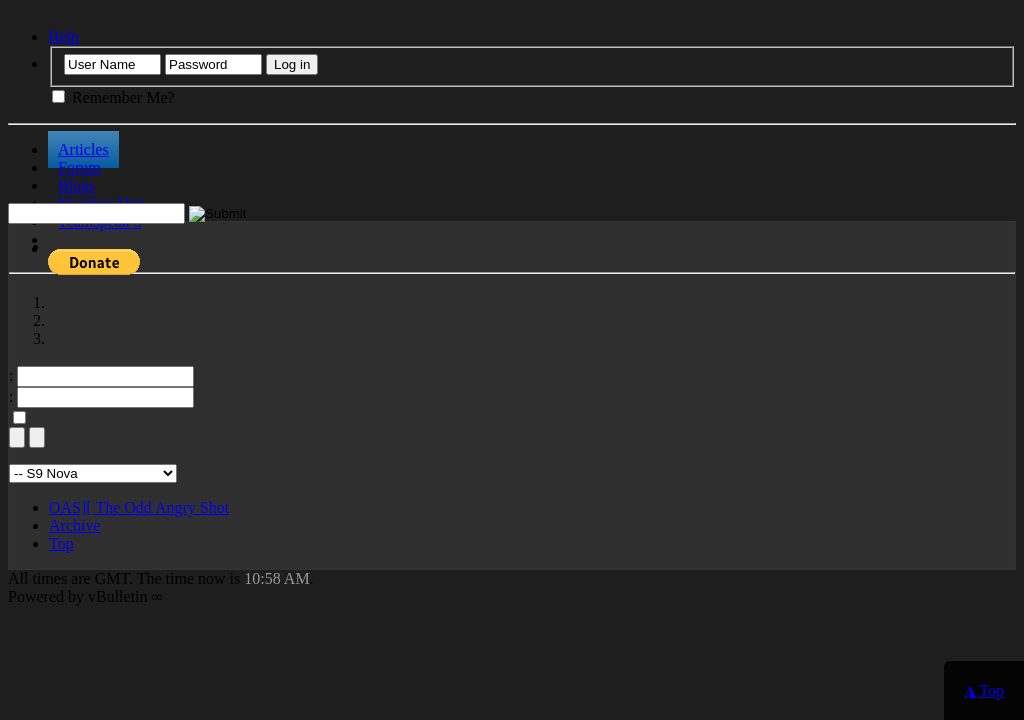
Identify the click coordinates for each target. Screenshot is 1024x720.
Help (63, 36)
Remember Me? (113, 97)
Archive (75, 525)
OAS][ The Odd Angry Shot (139, 507)
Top (61, 543)
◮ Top (984, 690)
